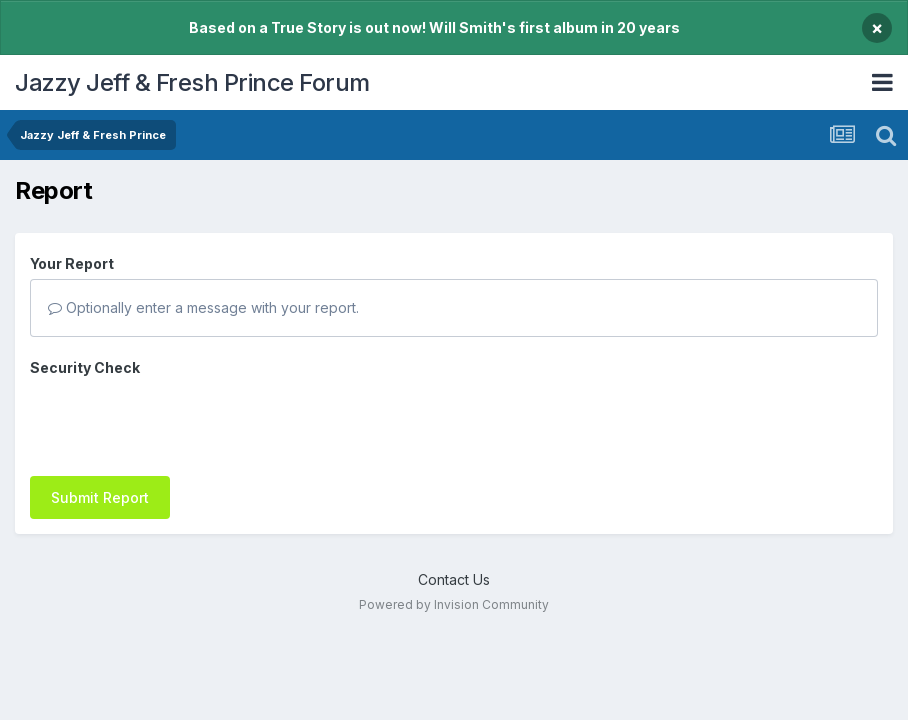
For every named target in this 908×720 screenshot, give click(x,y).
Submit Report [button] (100, 419)
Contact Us (454, 540)
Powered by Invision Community (454, 565)
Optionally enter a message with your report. (203, 307)
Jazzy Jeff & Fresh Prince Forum (192, 82)
